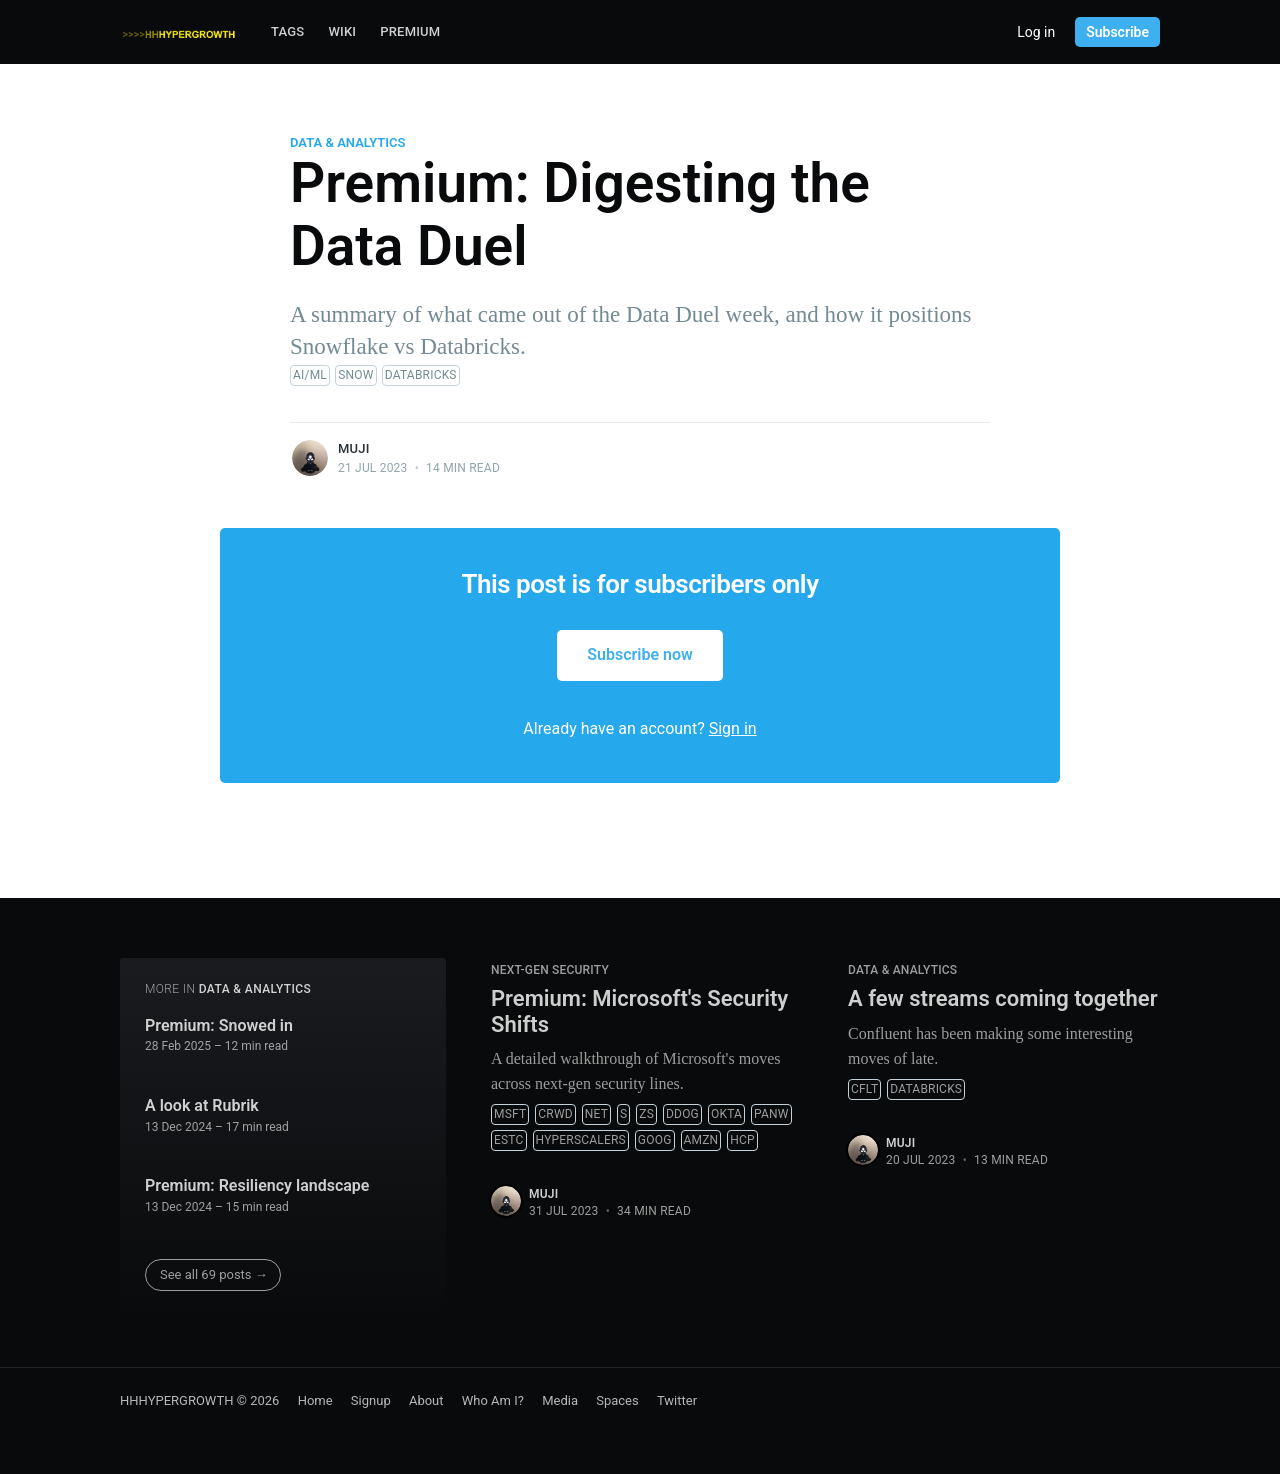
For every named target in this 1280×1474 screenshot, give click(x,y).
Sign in (733, 728)
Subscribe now (640, 654)
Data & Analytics (347, 142)
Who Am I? (493, 1400)
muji (354, 448)
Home (315, 1400)
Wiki (342, 31)
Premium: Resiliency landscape (257, 1185)
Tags (287, 31)
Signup (371, 1400)
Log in (1036, 32)
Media (560, 1400)
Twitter (677, 1400)
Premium (410, 31)
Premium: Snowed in (219, 1025)
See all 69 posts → (214, 1274)
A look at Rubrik (202, 1105)
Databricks (421, 375)
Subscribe (1117, 32)
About (426, 1400)
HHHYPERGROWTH (177, 1400)
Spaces (617, 1400)
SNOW (355, 375)
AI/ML (310, 375)
